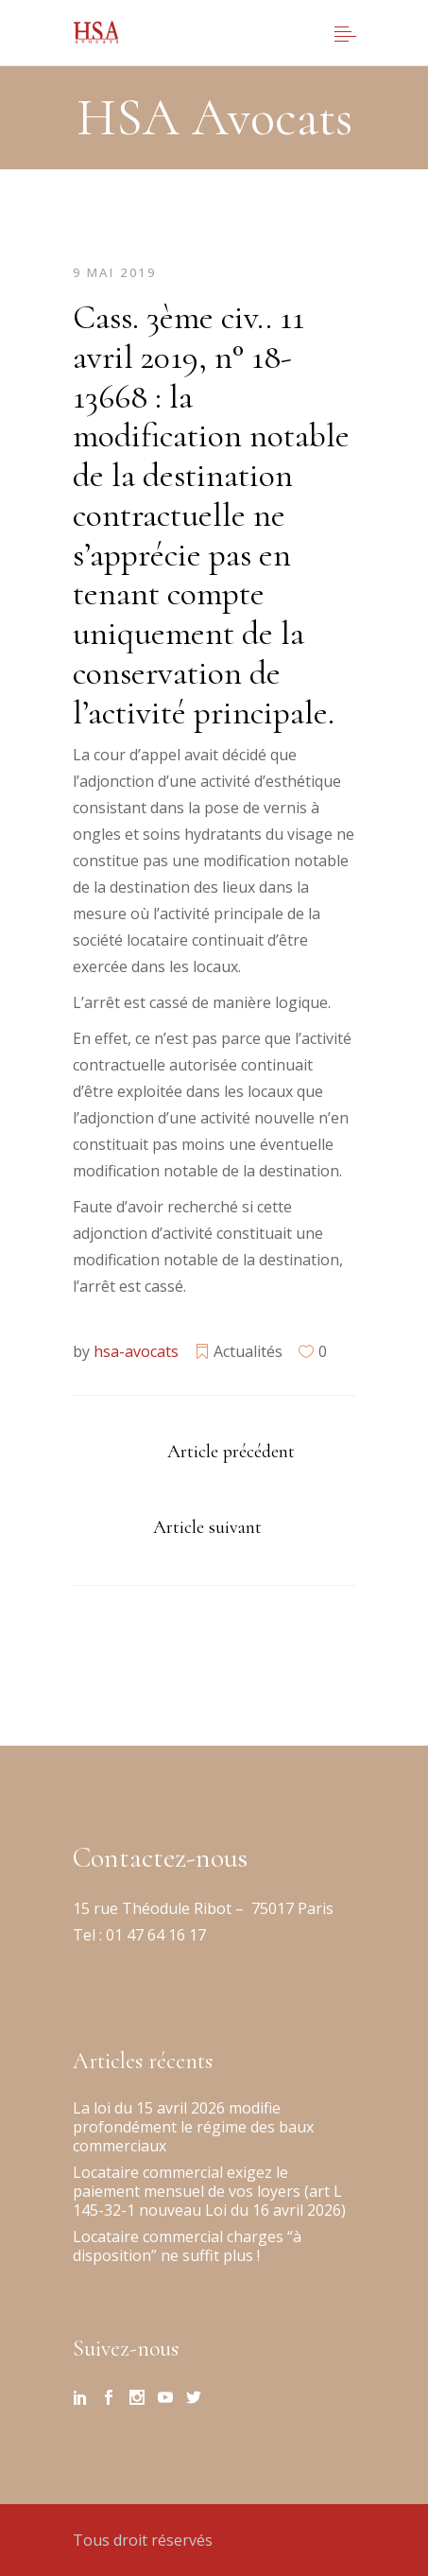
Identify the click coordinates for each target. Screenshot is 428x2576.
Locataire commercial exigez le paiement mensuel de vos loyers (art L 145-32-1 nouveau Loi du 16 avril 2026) (209, 2191)
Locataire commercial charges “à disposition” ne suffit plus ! (187, 2246)
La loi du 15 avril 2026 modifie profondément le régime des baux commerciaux (193, 2126)
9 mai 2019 (115, 272)
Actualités (248, 1351)
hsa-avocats (136, 1351)
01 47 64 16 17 (154, 1934)
